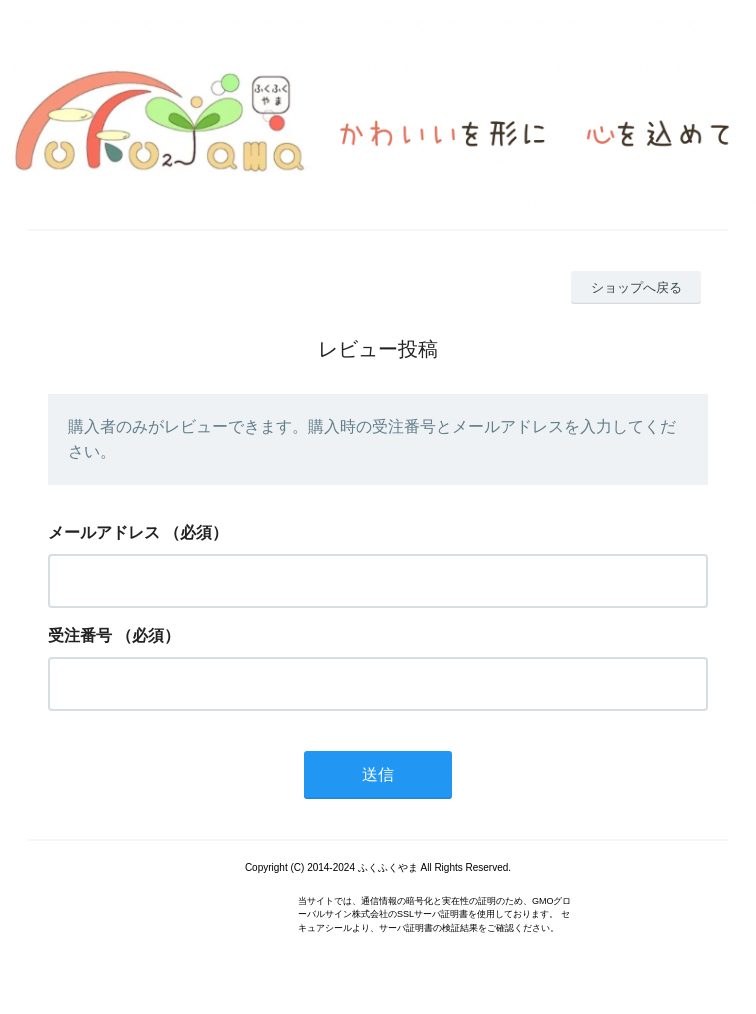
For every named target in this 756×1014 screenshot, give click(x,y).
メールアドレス (104, 532)
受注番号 (80, 635)
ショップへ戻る (636, 287)
